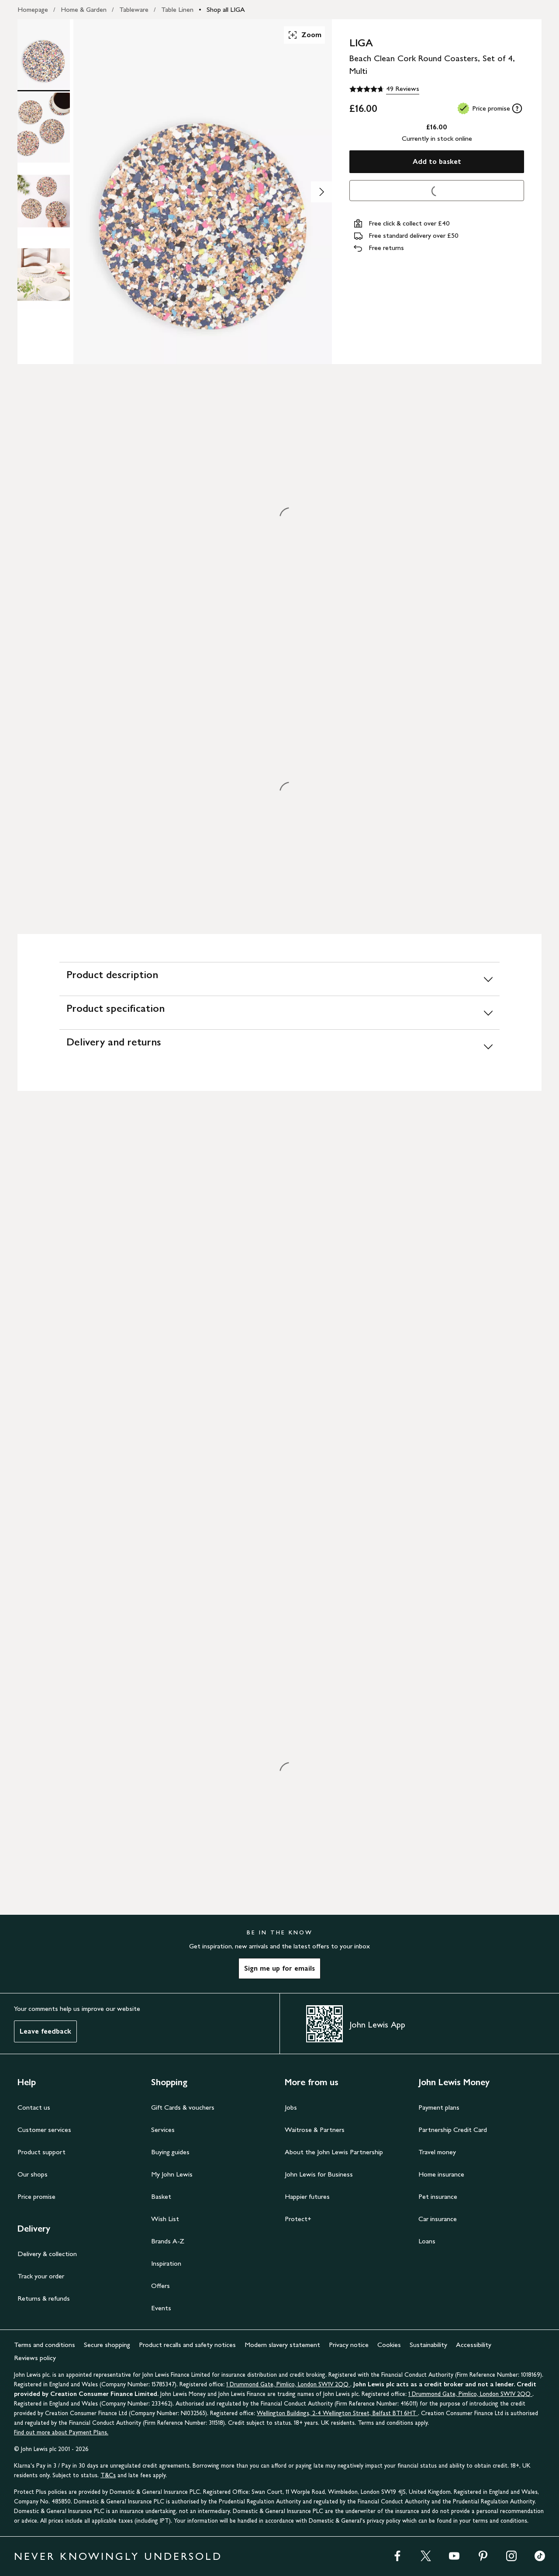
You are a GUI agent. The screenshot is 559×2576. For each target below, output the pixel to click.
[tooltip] (517, 108)
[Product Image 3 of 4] (43, 201)
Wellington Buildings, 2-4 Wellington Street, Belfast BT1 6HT (337, 2413)
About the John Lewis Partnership (334, 2152)
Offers (160, 2285)
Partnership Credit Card (452, 2129)
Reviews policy (35, 2358)
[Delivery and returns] (279, 1046)
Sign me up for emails (279, 1968)
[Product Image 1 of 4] (43, 54)
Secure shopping (107, 2344)
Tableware (133, 9)
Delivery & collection (47, 2254)
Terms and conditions (44, 2344)
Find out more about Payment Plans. (61, 2432)
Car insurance (437, 2219)
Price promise (36, 2196)
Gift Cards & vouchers (182, 2107)
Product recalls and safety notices (187, 2344)
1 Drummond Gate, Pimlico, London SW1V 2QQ (288, 2384)
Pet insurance (437, 2196)
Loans (426, 2241)
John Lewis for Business (319, 2174)
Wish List (165, 2219)
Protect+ (298, 2219)
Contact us (33, 2107)
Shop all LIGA (226, 9)
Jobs (291, 2107)
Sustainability (428, 2344)
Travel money (437, 2152)
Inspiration (166, 2263)
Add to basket (437, 161)
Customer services (44, 2129)
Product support (41, 2152)
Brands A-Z (167, 2241)
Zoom (304, 35)
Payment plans (438, 2107)
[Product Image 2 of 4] (43, 128)
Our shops (32, 2174)
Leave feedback (45, 2031)
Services (163, 2129)
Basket (161, 2196)
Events (161, 2308)
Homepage (32, 9)
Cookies (389, 2344)
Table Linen (177, 9)
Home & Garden (84, 9)
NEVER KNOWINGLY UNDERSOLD (118, 2556)
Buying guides (170, 2152)
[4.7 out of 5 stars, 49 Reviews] (384, 89)
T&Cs (108, 2475)
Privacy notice (349, 2344)
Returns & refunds (43, 2298)
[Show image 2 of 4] (321, 191)
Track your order (40, 2276)
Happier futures (307, 2196)
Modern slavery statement (282, 2344)
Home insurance (441, 2174)
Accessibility (473, 2344)
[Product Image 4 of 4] (43, 274)
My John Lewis (172, 2174)
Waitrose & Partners (315, 2129)
